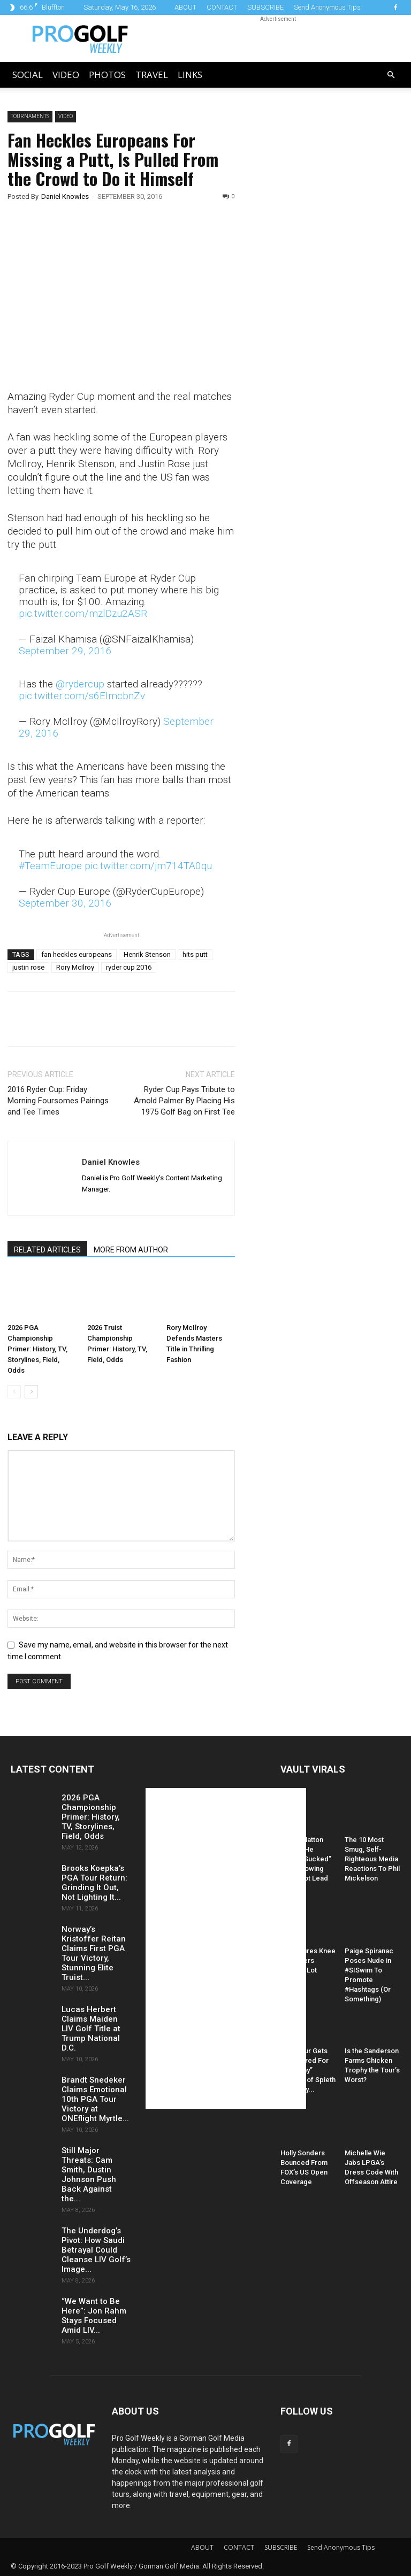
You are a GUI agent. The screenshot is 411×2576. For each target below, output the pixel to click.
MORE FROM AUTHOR (131, 1250)
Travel (151, 74)
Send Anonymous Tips (327, 7)
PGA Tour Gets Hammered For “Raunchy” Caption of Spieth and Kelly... (308, 2070)
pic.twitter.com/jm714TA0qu (148, 866)
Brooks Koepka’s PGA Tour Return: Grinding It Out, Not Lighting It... (94, 1882)
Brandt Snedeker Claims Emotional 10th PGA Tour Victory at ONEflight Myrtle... (95, 2099)
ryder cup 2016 (128, 967)
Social (27, 74)
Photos (107, 74)
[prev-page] (14, 1391)
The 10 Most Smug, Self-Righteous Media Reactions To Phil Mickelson (372, 1859)
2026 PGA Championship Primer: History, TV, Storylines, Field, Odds (37, 1349)
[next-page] (31, 1391)
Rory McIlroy (75, 967)
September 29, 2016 (65, 651)
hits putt (195, 954)
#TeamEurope (50, 866)
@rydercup (80, 684)
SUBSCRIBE (265, 7)
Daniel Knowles (65, 196)
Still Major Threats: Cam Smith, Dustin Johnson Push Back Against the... (89, 2174)
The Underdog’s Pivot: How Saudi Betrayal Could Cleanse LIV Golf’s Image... (96, 2250)
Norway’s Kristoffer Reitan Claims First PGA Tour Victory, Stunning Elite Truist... (94, 1953)
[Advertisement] (330, 294)
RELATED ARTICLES (47, 1250)
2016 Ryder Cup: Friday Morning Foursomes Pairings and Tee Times (58, 1101)
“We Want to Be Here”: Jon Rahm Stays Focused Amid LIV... (94, 2315)
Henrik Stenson (147, 954)
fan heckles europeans (76, 954)
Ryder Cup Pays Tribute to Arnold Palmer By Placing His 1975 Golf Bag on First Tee (184, 1101)
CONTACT (222, 7)
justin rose (28, 967)
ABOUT (185, 7)
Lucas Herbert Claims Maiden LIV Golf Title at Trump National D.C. (91, 2029)
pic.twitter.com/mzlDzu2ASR (83, 613)
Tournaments (30, 116)
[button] (391, 75)
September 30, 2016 (65, 903)
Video (65, 74)
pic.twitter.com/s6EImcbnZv (82, 696)
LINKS (190, 74)
